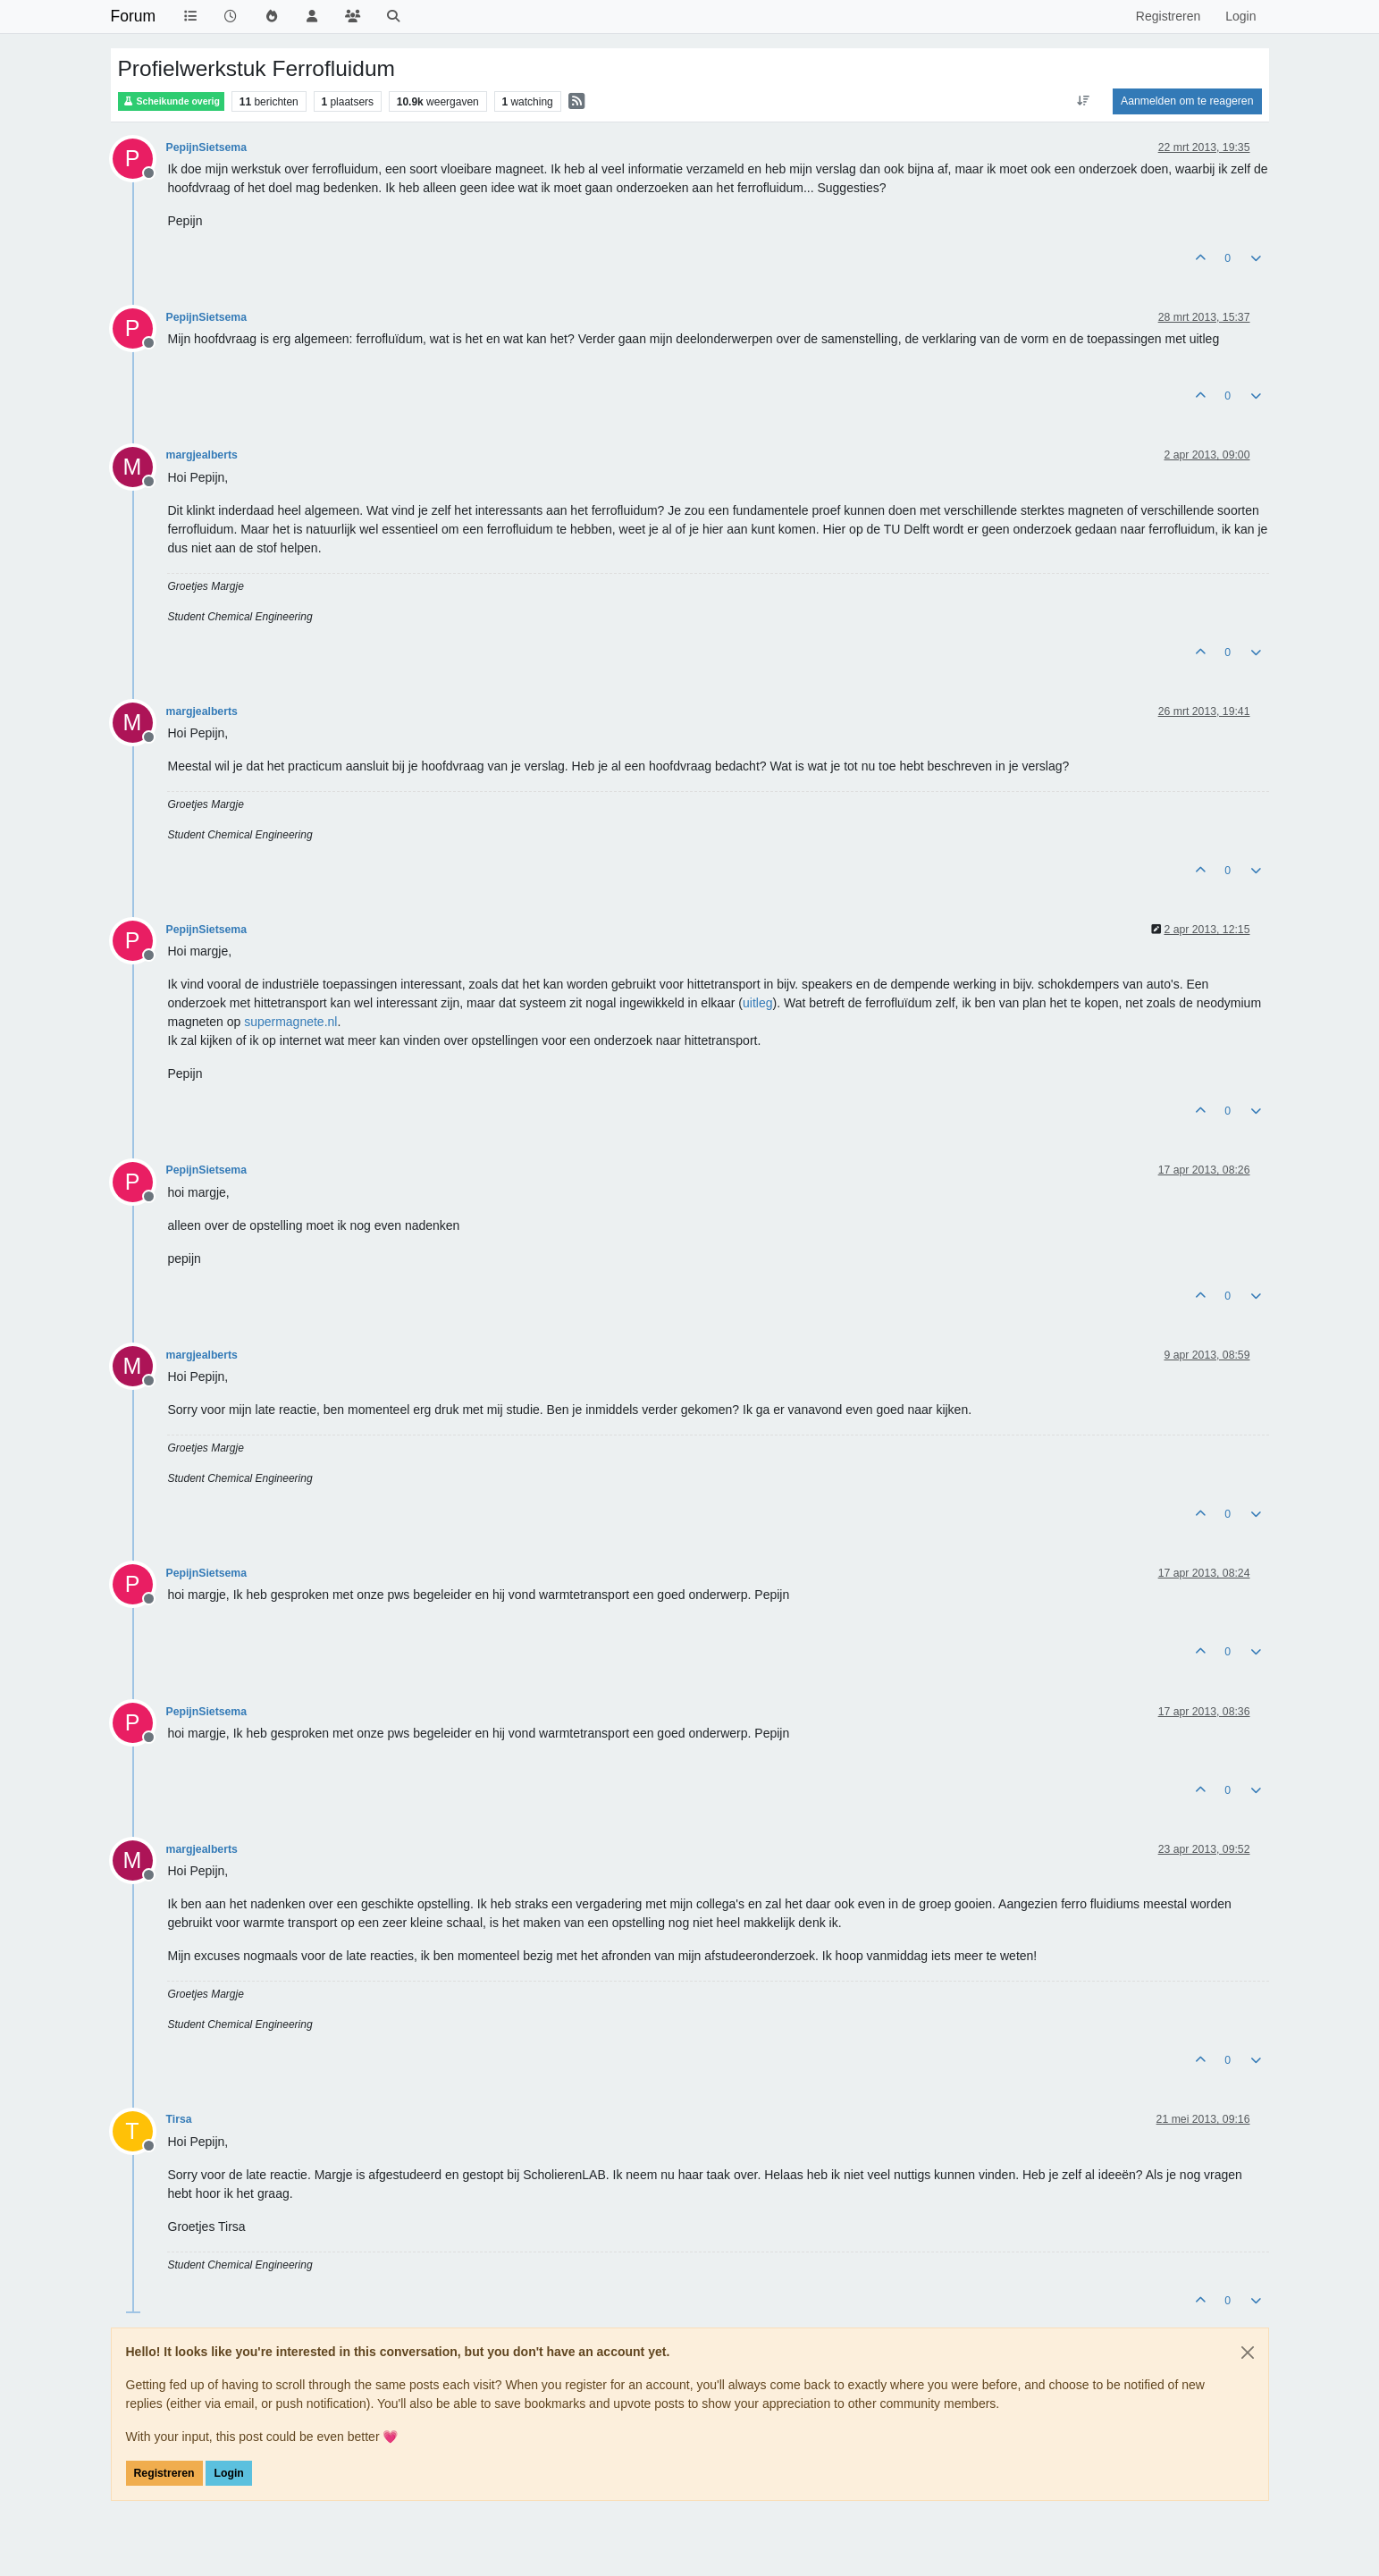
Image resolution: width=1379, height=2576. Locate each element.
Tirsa (179, 2119)
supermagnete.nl (290, 1021)
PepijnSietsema (207, 147)
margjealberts (202, 455)
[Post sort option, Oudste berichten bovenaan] (1083, 101)
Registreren (164, 2473)
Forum (133, 16)
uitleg (757, 1003)
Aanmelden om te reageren (1187, 101)
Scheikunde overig (171, 101)
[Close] (1247, 2352)
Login (228, 2473)
